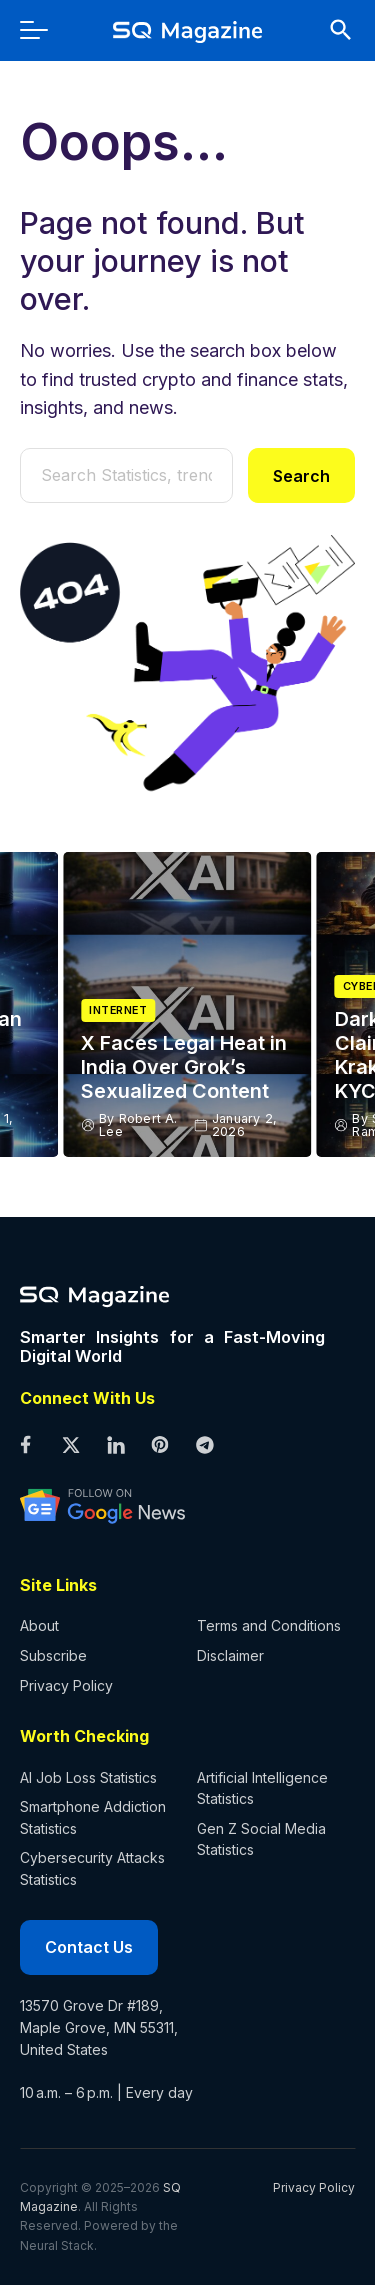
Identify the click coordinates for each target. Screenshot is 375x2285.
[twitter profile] (70, 1446)
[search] (331, 30)
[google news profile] (172, 1505)
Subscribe (53, 1655)
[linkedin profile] (115, 1446)
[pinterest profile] (160, 1446)
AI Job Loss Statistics (88, 1777)
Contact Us (89, 1947)
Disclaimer (230, 1655)
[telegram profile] (205, 1446)
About (39, 1625)
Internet (118, 1010)
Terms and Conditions (269, 1625)
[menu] (44, 30)
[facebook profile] (25, 1446)
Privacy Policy (66, 1685)
